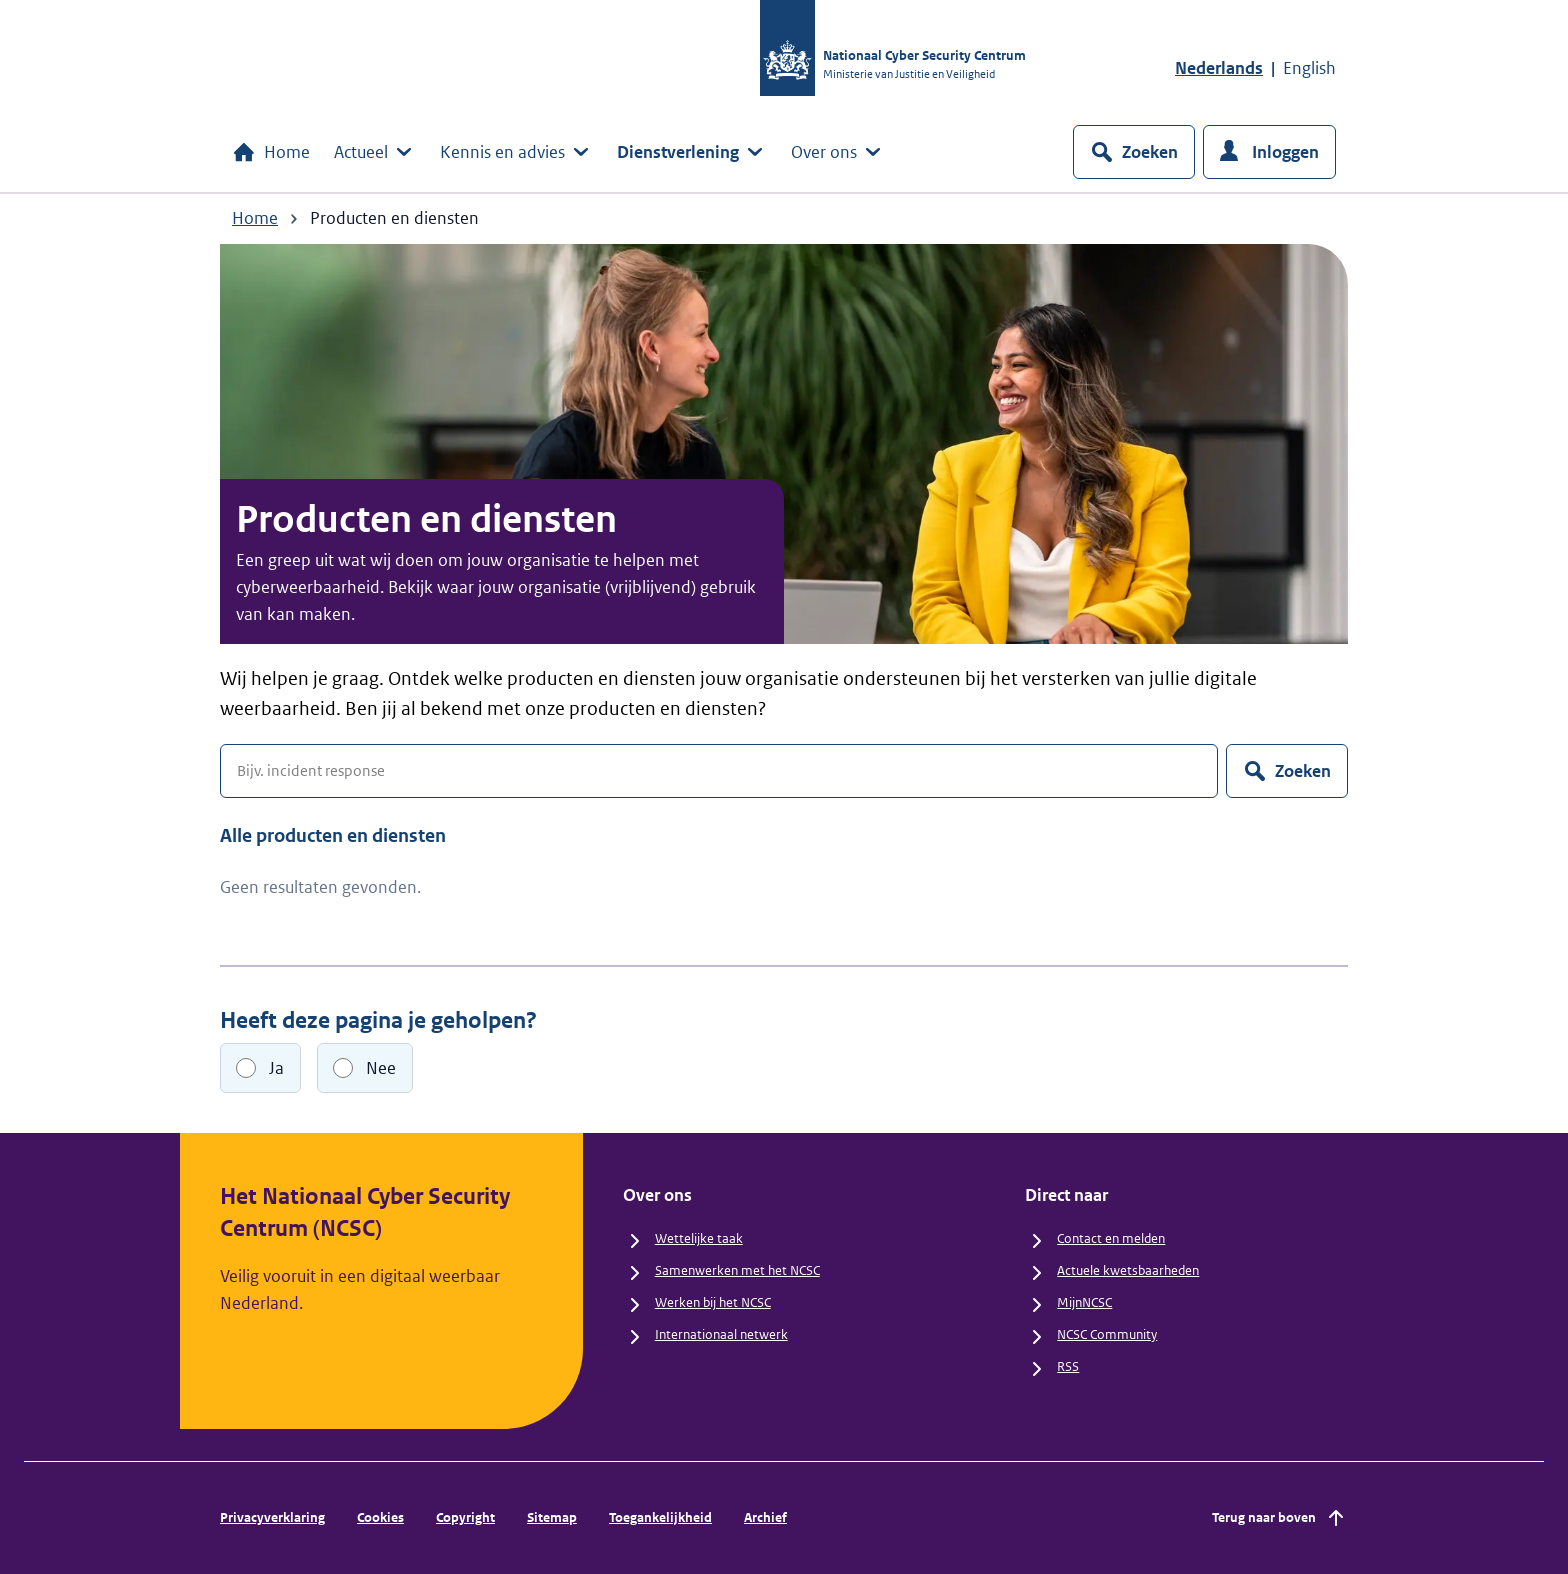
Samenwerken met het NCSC (737, 1270)
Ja (276, 1068)
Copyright (465, 1517)
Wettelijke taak (699, 1238)
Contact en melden (1111, 1238)
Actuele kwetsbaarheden (1128, 1270)
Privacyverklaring (272, 1517)
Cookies (380, 1517)
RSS (1068, 1366)
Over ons (838, 152)
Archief (765, 1517)
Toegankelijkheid (660, 1517)
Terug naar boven (1280, 1518)
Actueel (375, 152)
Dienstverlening (692, 152)
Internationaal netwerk (721, 1334)
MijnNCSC (1084, 1302)
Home (271, 152)
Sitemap (552, 1517)
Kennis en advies (516, 152)
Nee (381, 1068)
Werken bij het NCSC (713, 1302)
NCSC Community (1107, 1334)
